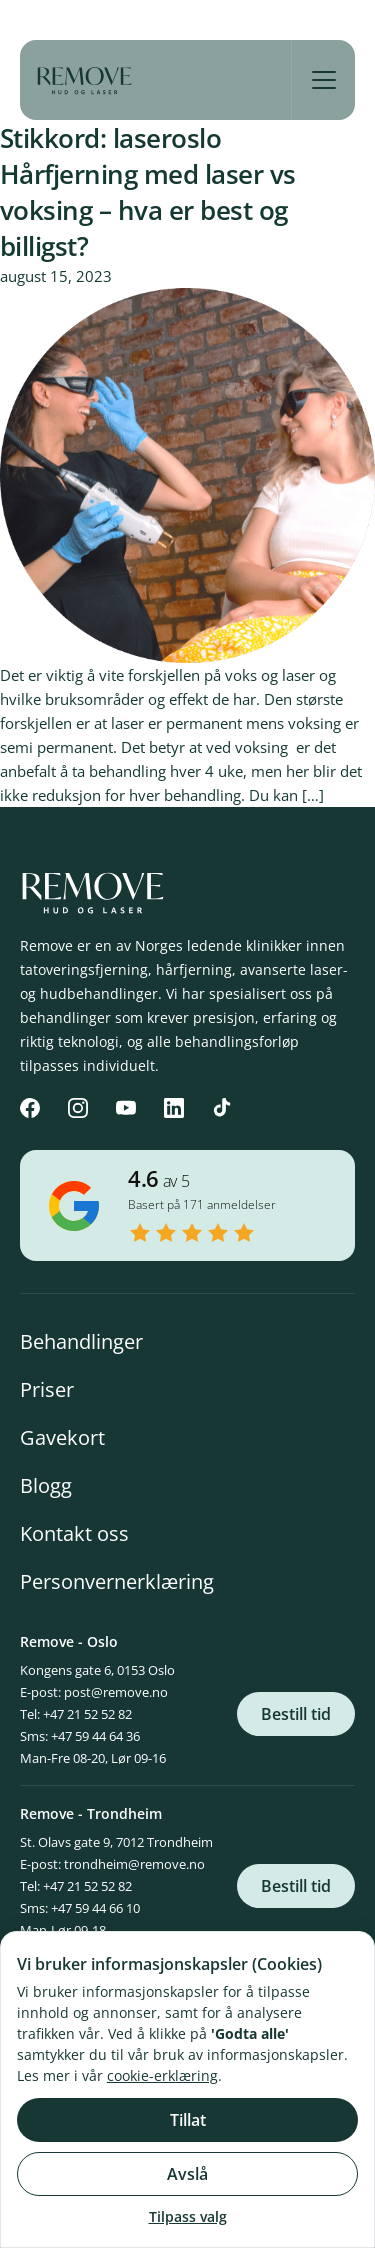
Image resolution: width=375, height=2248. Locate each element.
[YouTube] (126, 1108)
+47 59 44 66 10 (95, 1908)
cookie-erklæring (162, 2075)
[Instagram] (78, 1108)
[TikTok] (222, 1108)
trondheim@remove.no (134, 1864)
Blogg (46, 1485)
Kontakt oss (74, 1533)
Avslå (187, 2174)
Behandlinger (81, 1341)
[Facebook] (30, 1108)
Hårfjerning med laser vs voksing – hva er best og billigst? (148, 210)
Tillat (188, 2120)
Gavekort (62, 1437)
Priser (47, 1389)
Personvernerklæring (117, 1581)
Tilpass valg (188, 2216)
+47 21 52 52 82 (87, 1714)
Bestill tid (296, 1714)
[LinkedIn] (174, 1108)
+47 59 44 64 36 (95, 1736)
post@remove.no (116, 1692)
